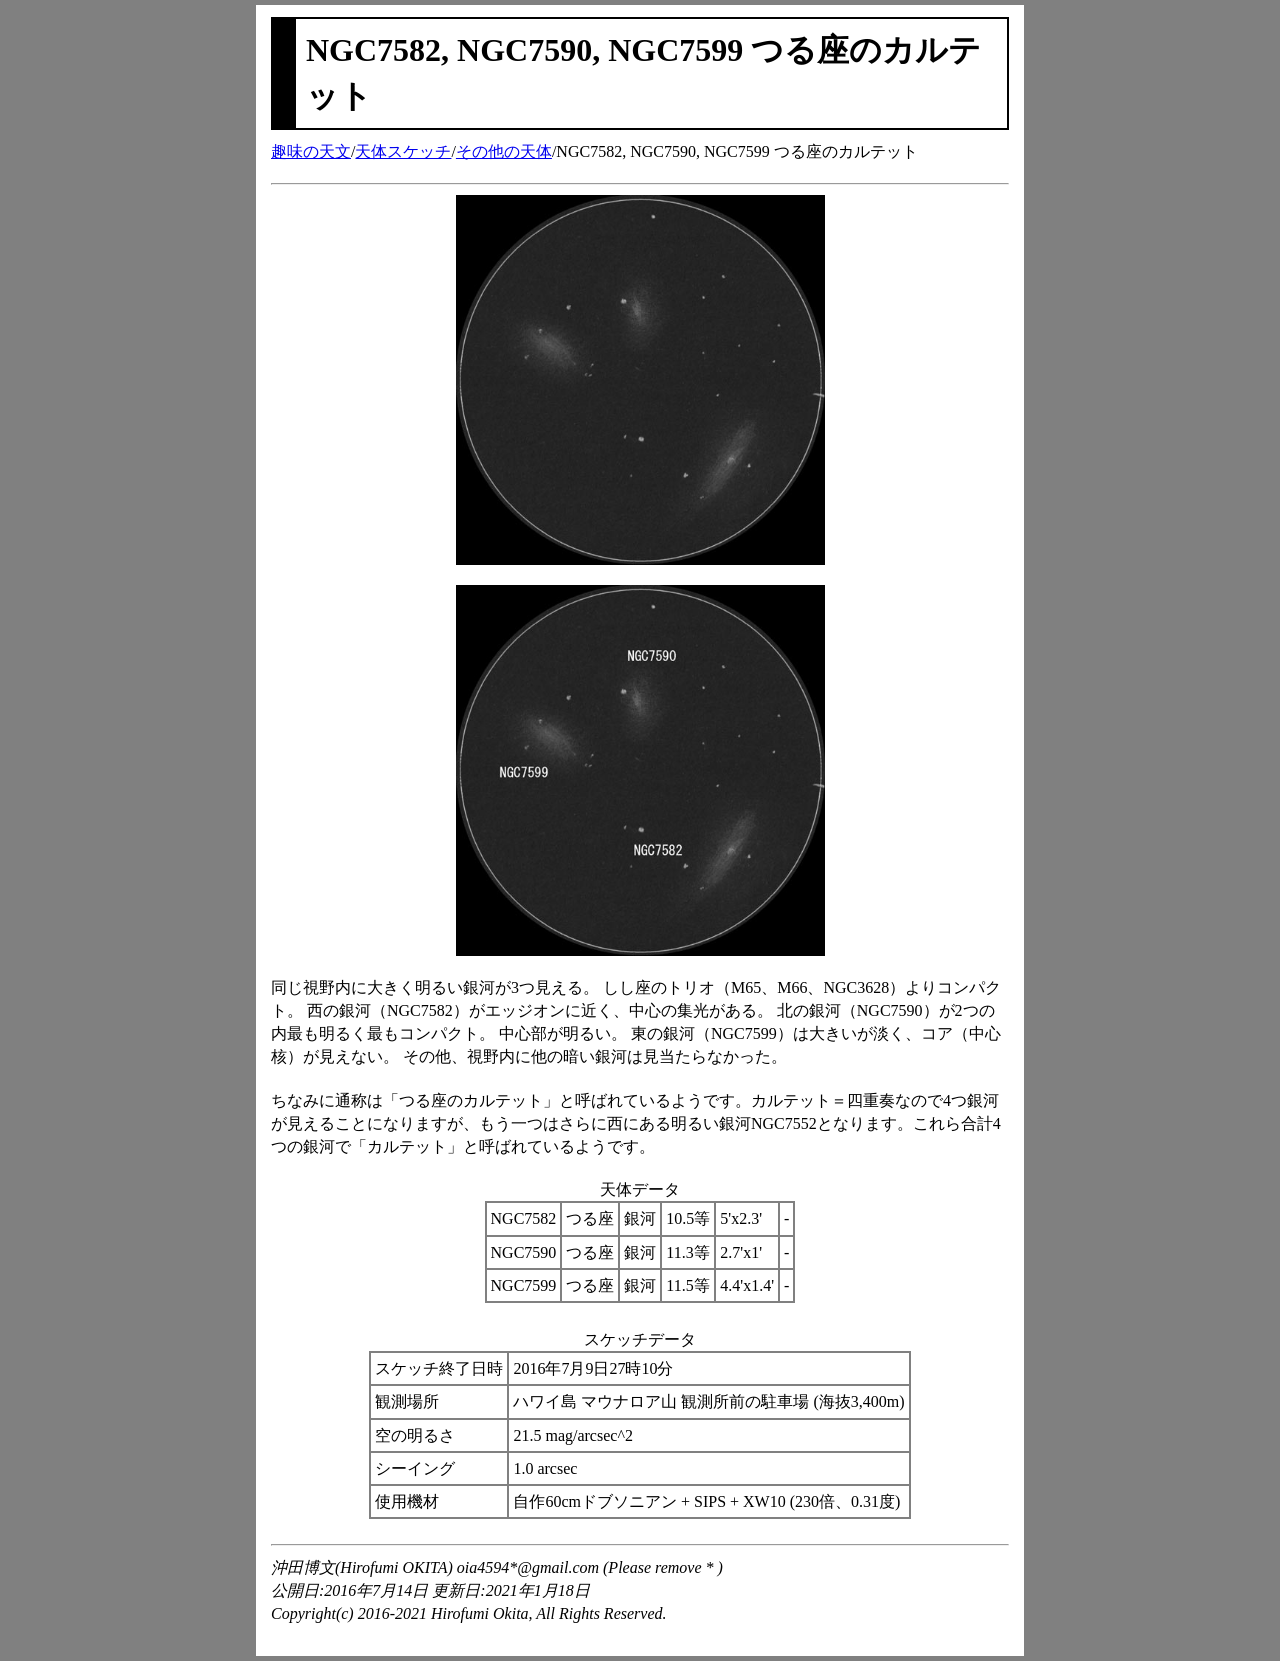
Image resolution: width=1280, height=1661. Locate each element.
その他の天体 (504, 151)
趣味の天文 (311, 151)
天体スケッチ (403, 151)
